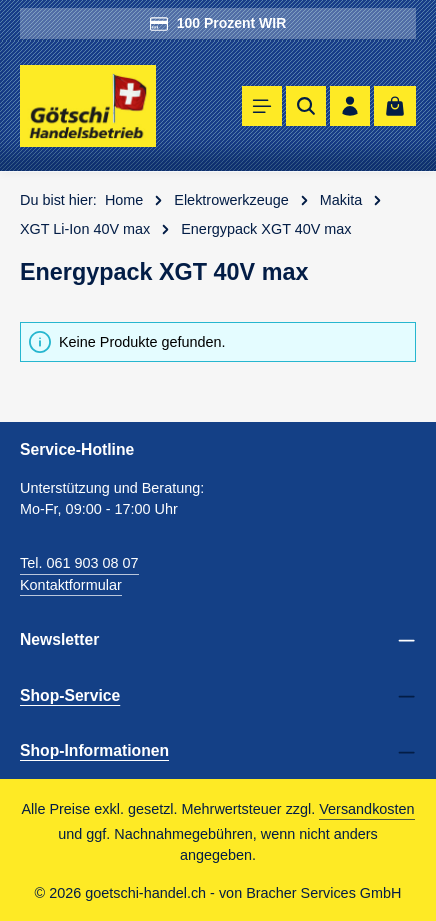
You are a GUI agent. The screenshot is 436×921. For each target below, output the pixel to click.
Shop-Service (70, 695)
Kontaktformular (71, 585)
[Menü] (262, 106)
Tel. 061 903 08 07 (79, 563)
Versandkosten (366, 809)
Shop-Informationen (94, 750)
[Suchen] (306, 106)
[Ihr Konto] (350, 106)
